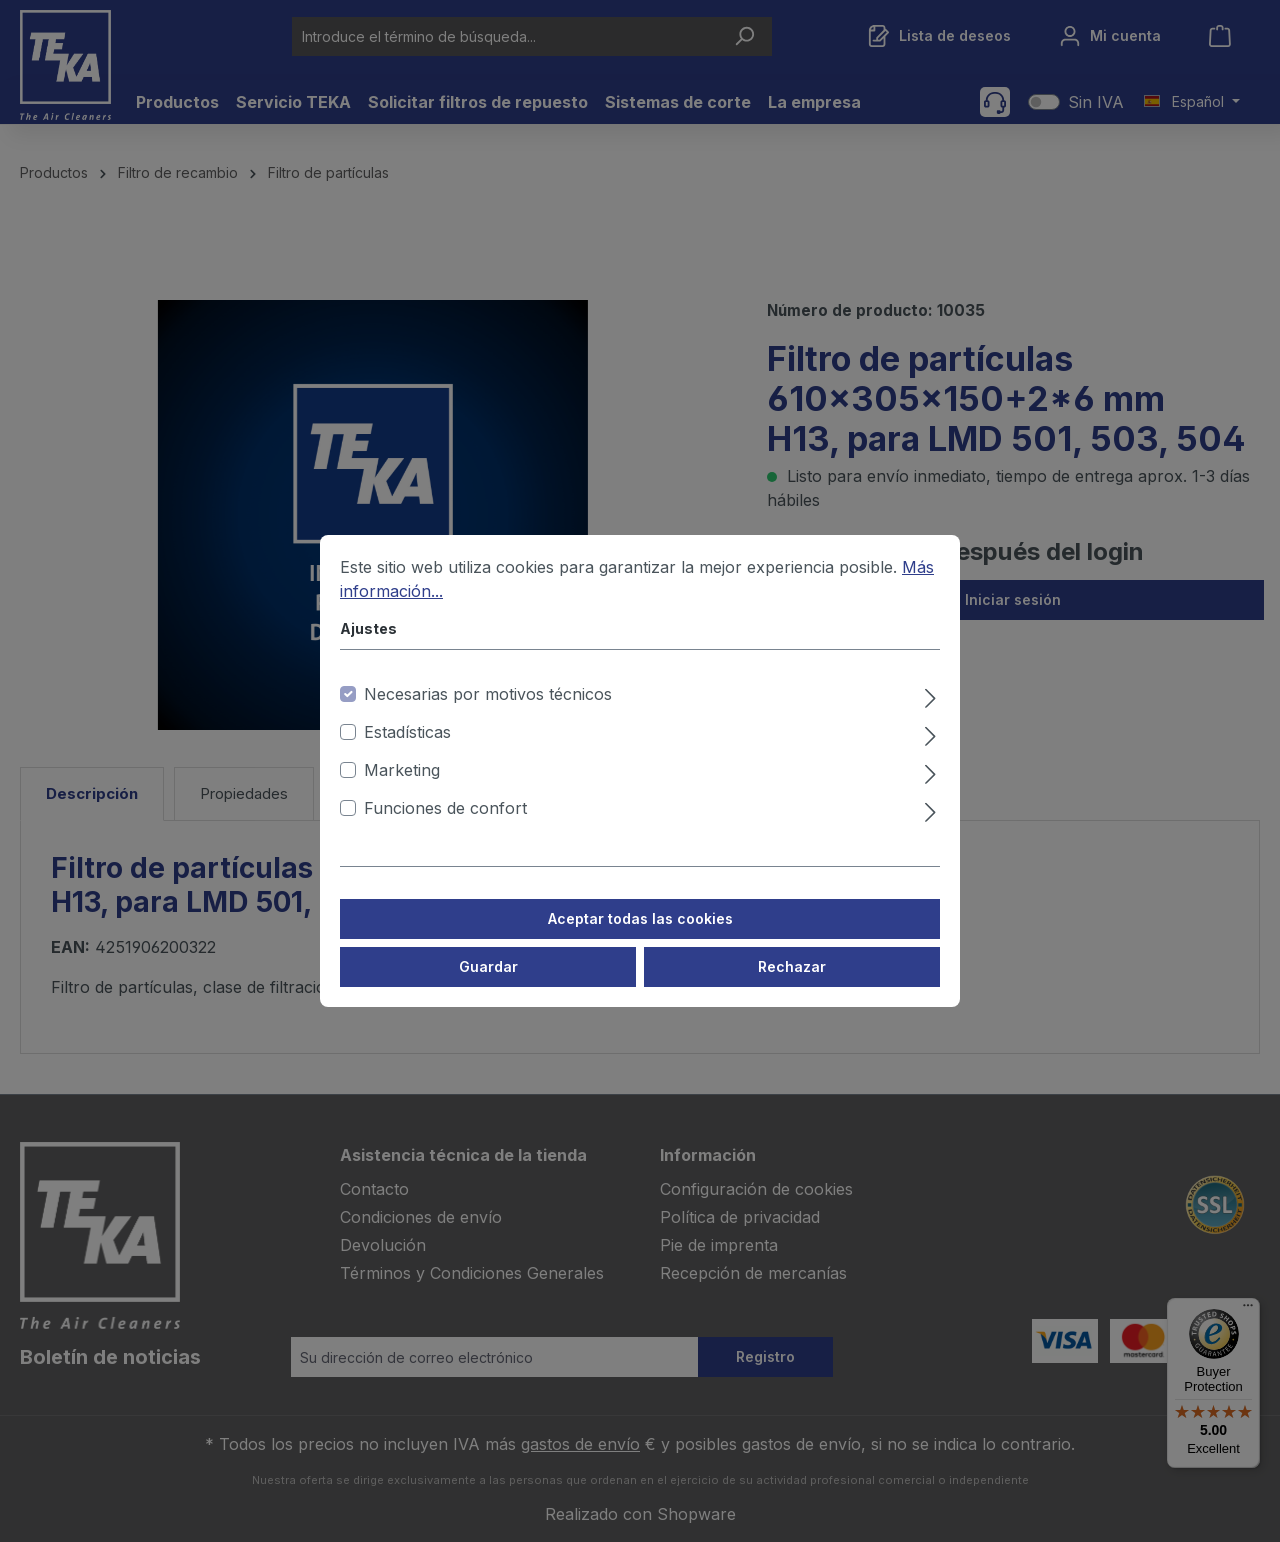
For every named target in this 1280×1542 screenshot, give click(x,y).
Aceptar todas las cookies (640, 937)
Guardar (488, 985)
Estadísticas (407, 751)
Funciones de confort (445, 827)
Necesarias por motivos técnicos (488, 713)
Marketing (402, 789)
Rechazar (792, 985)
